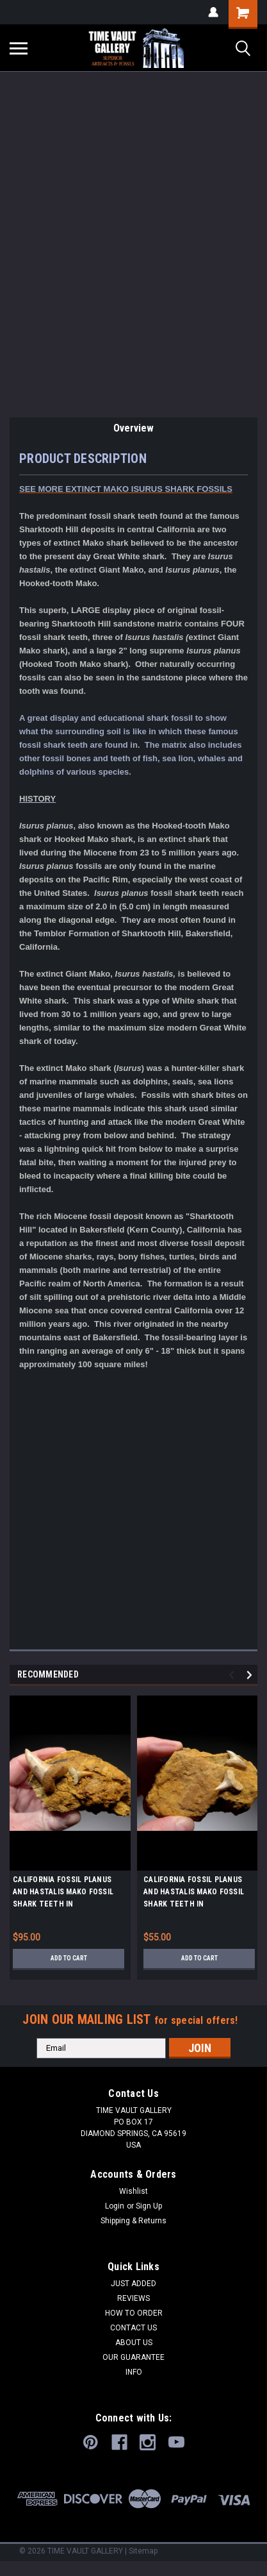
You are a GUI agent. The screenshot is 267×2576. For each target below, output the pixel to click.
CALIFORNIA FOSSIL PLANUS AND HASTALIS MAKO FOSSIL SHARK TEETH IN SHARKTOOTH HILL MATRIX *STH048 (63, 1893)
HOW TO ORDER (134, 2313)
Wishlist (133, 2191)
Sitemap (143, 2551)
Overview (133, 428)
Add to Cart (69, 1958)
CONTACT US (133, 2327)
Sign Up (149, 2205)
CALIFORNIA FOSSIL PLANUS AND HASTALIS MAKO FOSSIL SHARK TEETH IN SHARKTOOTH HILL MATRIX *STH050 (193, 1893)
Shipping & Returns (133, 2220)
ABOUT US (133, 2342)
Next (251, 1674)
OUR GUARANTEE (133, 2357)
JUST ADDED (133, 2283)
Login (114, 2205)
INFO (133, 2372)
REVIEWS (133, 2298)
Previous (233, 1674)
